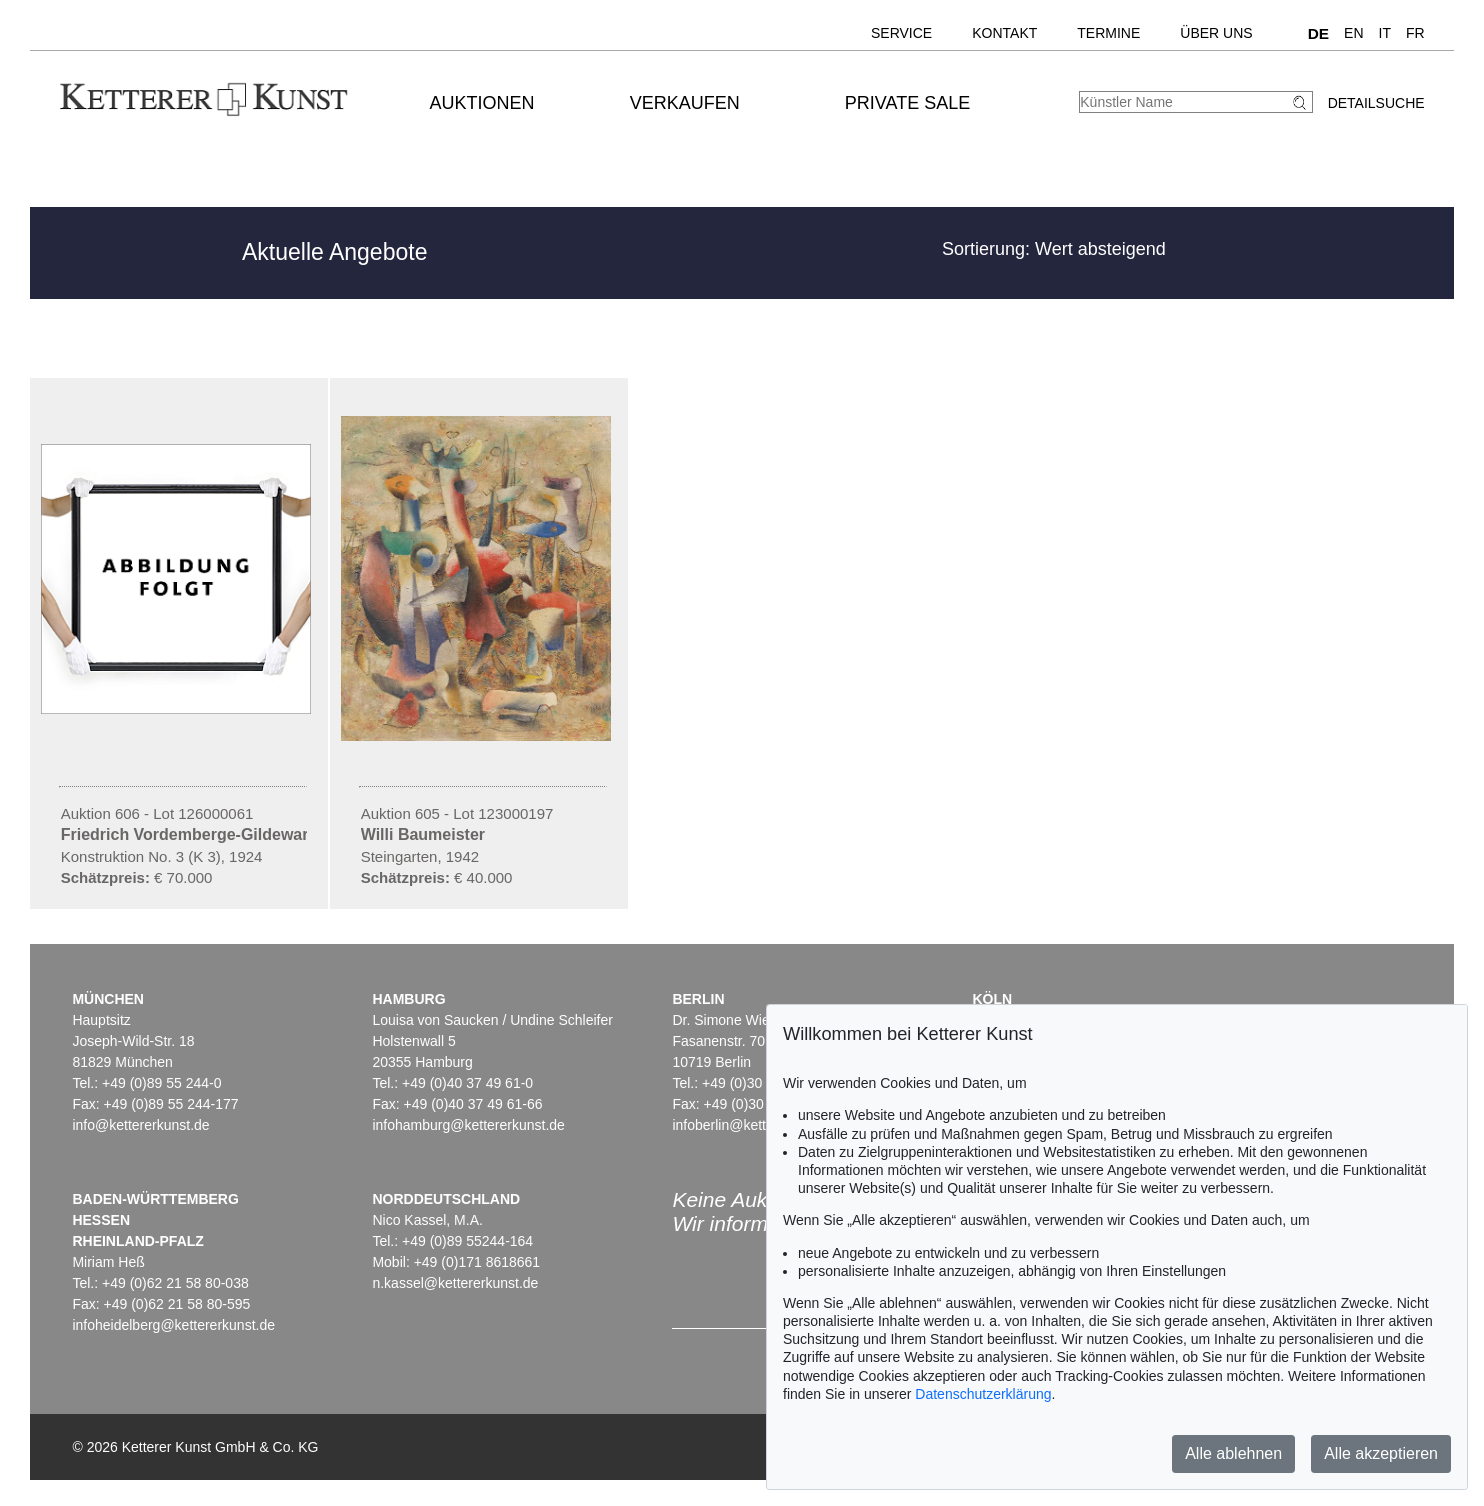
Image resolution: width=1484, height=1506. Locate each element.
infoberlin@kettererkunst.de (757, 1125)
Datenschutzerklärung (983, 1394)
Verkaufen (685, 103)
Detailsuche (1376, 103)
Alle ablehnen (1233, 1453)
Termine (1108, 33)
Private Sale (907, 103)
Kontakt (1004, 33)
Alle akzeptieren (1381, 1453)
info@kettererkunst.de (140, 1125)
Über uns (1216, 33)
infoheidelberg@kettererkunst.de (173, 1325)
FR (1415, 33)
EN (1353, 33)
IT (1385, 33)
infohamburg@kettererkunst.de (468, 1125)
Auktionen (482, 103)
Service (901, 33)
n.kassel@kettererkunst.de (455, 1283)
